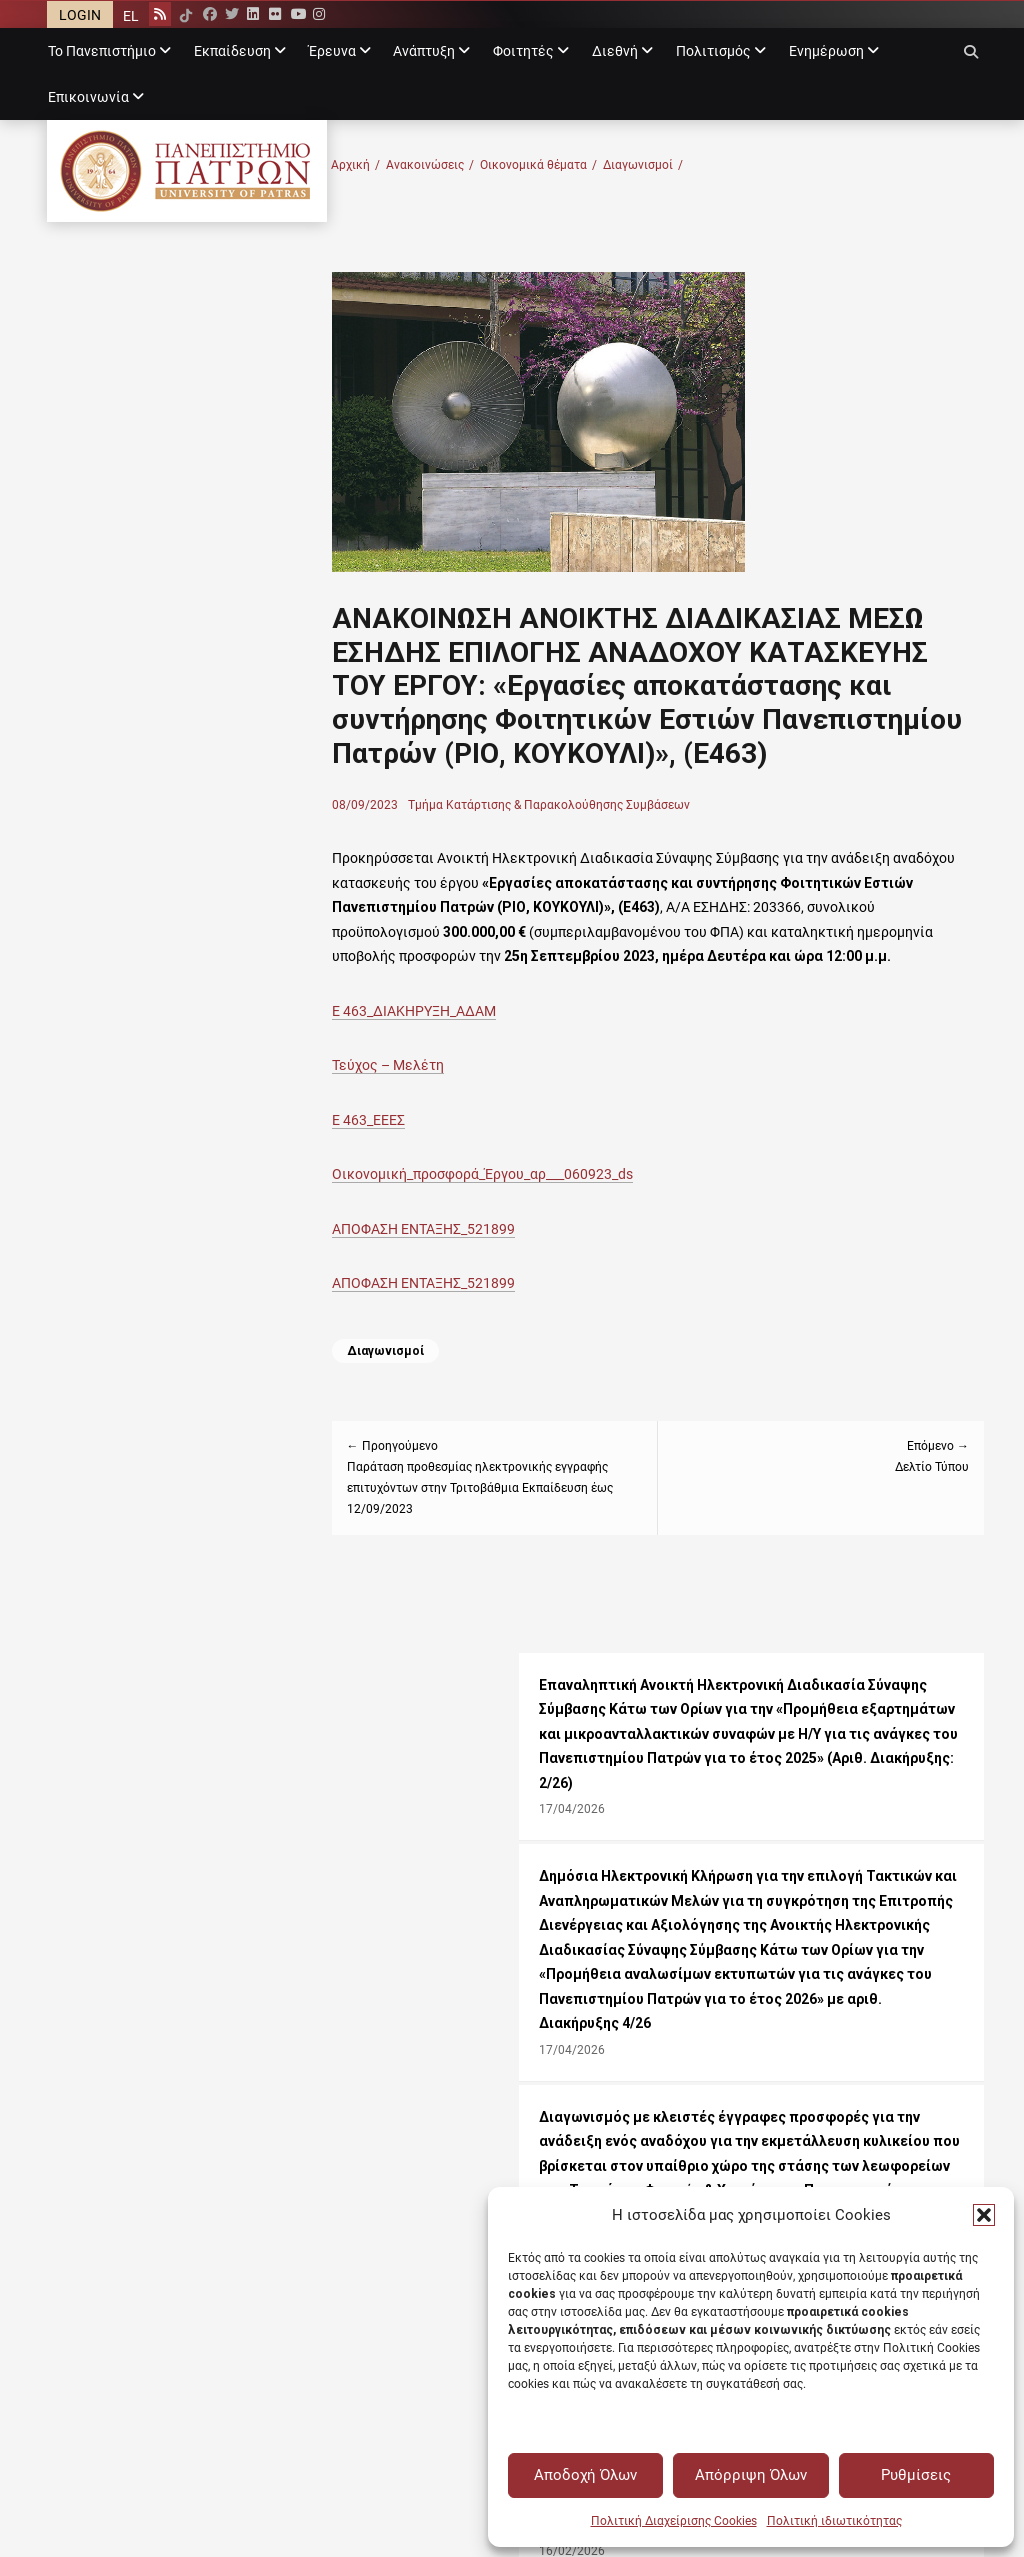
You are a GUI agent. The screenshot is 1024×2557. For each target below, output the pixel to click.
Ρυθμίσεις (916, 2475)
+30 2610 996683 (720, 1818)
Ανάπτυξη (424, 51)
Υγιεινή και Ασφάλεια (589, 2168)
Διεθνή (615, 51)
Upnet (65, 2168)
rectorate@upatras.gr (588, 1818)
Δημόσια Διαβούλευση (828, 2094)
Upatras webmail (99, 2070)
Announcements (334, 2094)
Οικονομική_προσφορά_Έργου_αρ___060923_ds (557, 1232)
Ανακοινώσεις (505, 165)
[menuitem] (131, 15)
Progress (75, 2094)
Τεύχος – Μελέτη (463, 1123)
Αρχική (430, 165)
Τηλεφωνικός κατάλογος (364, 2168)
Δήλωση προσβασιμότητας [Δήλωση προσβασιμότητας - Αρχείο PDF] (779, 1915)
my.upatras (82, 2143)
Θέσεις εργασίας (338, 1843)
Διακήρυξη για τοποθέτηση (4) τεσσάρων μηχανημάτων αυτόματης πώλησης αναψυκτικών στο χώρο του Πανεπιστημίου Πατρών (207, 1415)
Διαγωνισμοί (718, 165)
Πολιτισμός (713, 51)
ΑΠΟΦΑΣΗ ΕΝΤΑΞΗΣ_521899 (498, 1287)
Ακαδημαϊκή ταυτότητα (594, 2119)
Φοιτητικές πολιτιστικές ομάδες (153, 1916)
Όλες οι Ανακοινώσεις (356, 1794)
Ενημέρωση (826, 51)
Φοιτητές (523, 51)
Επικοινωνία (88, 97)
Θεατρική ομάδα (99, 1892)
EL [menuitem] (131, 16)
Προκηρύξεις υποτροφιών (368, 1867)
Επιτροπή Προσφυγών (590, 2045)
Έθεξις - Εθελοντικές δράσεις (143, 1941)
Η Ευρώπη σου (566, 2143)
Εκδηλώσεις (323, 1818)
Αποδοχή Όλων (585, 2475)
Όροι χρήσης (560, 1891)
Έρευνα (332, 51)
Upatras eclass (93, 2119)
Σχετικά (727, 1891)
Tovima (305, 2070)
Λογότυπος (651, 1891)
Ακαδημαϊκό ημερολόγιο (361, 2045)
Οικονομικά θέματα (613, 165)
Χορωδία (76, 1867)
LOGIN (80, 15)
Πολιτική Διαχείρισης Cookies (674, 2521)
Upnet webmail (93, 2045)
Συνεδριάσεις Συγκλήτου (837, 2119)
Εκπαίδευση (232, 51)
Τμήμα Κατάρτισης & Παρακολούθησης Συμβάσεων (624, 839)
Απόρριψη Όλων (751, 2475)
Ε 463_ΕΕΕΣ (443, 1178)
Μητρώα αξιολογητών (827, 2070)
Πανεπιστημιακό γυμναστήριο (142, 1843)
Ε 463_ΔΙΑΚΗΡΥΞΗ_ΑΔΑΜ (489, 1069)
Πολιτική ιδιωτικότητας (834, 2521)
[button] (984, 2215)
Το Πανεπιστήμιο (102, 51)
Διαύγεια (785, 2045)
